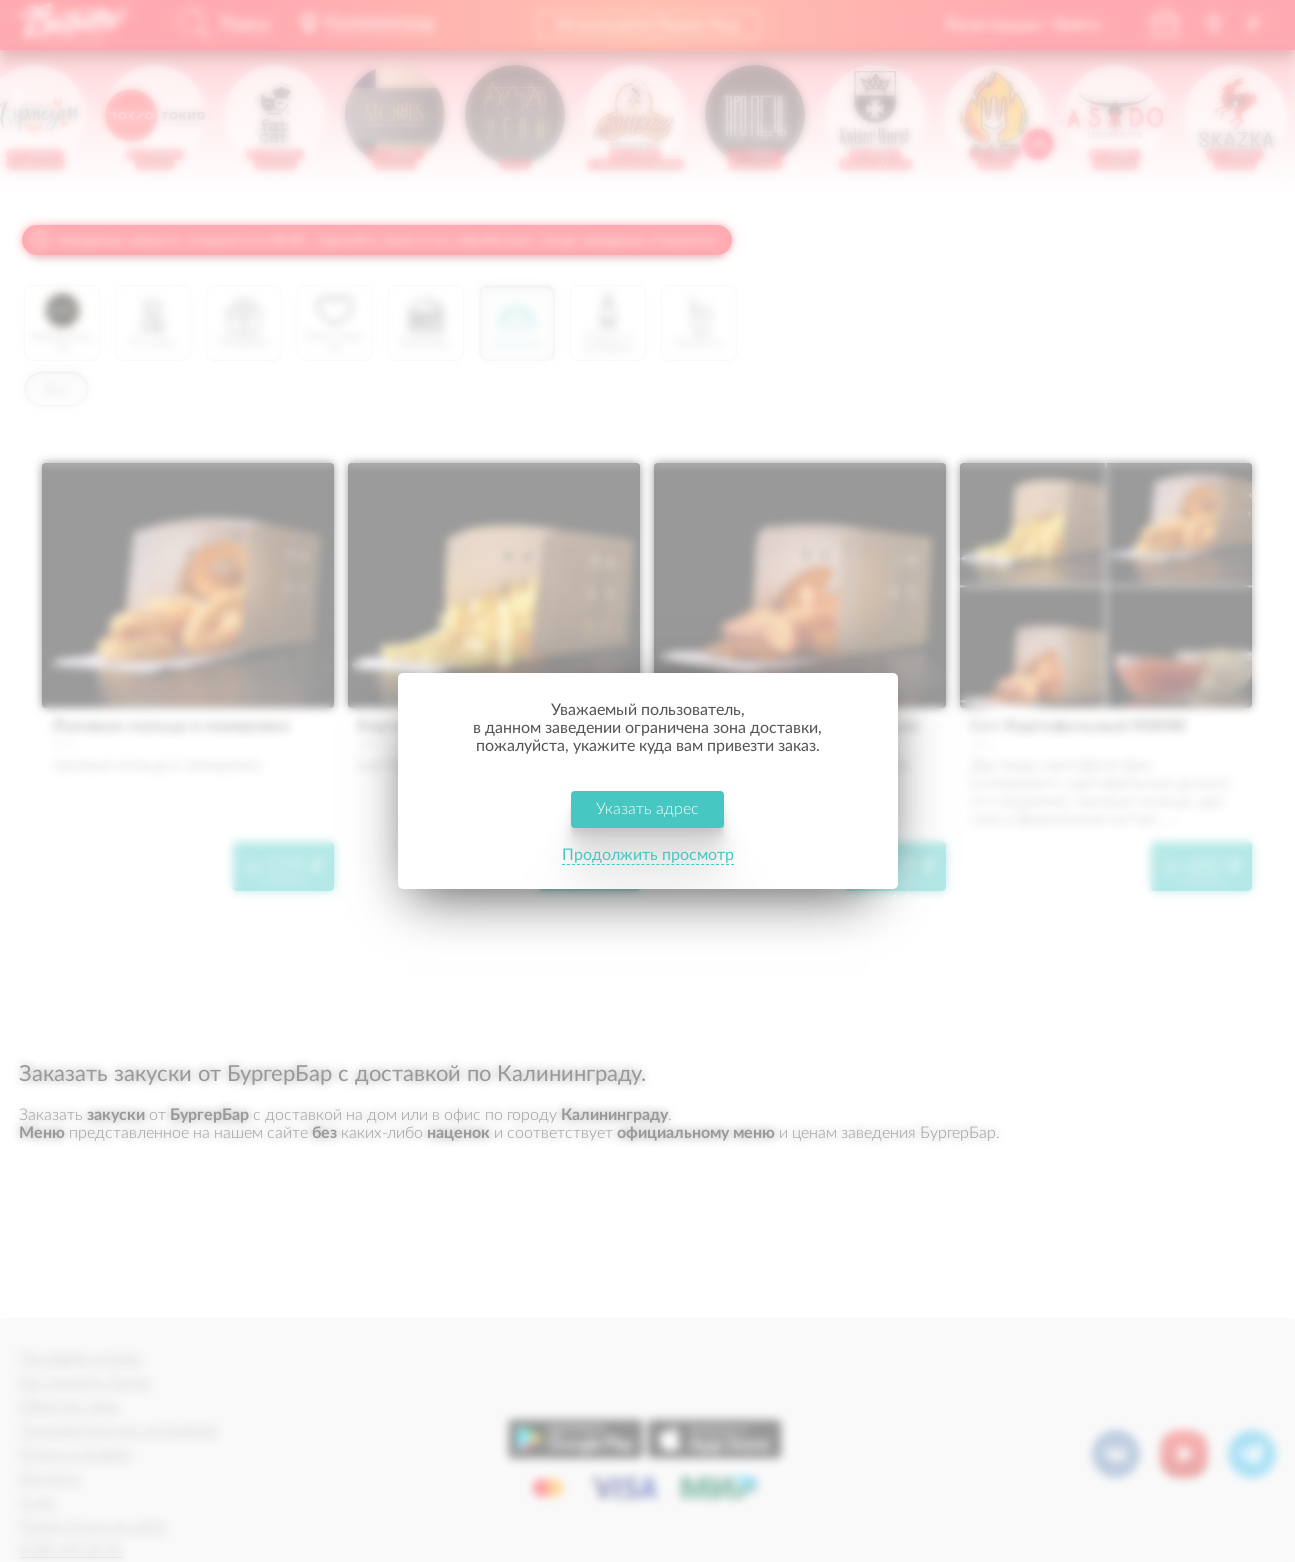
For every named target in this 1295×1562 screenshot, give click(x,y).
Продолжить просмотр (648, 855)
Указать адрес (647, 809)
